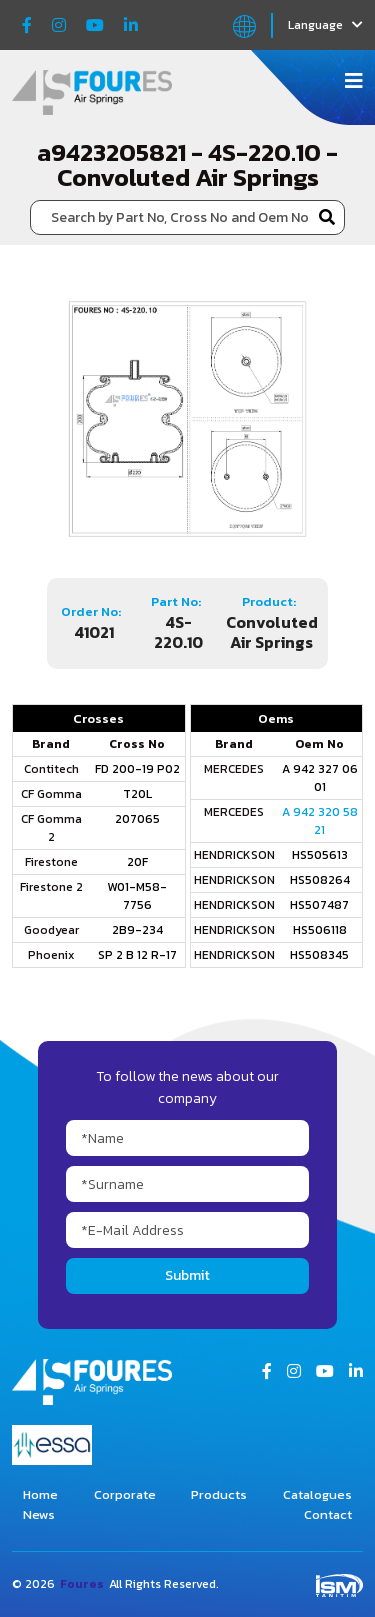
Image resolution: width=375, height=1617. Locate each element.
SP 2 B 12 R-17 (137, 955)
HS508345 (319, 955)
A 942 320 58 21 (320, 821)
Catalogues (317, 1494)
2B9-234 (137, 930)
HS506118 (320, 930)
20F (137, 862)
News (39, 1514)
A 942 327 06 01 (320, 778)
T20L (137, 794)
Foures (82, 1584)
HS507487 (319, 905)
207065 (137, 819)
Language (325, 25)
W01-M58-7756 (137, 896)
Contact (328, 1514)
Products (219, 1494)
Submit (187, 1275)
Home (40, 1494)
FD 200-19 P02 (137, 769)
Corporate (125, 1494)
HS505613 (320, 855)
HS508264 (320, 880)
